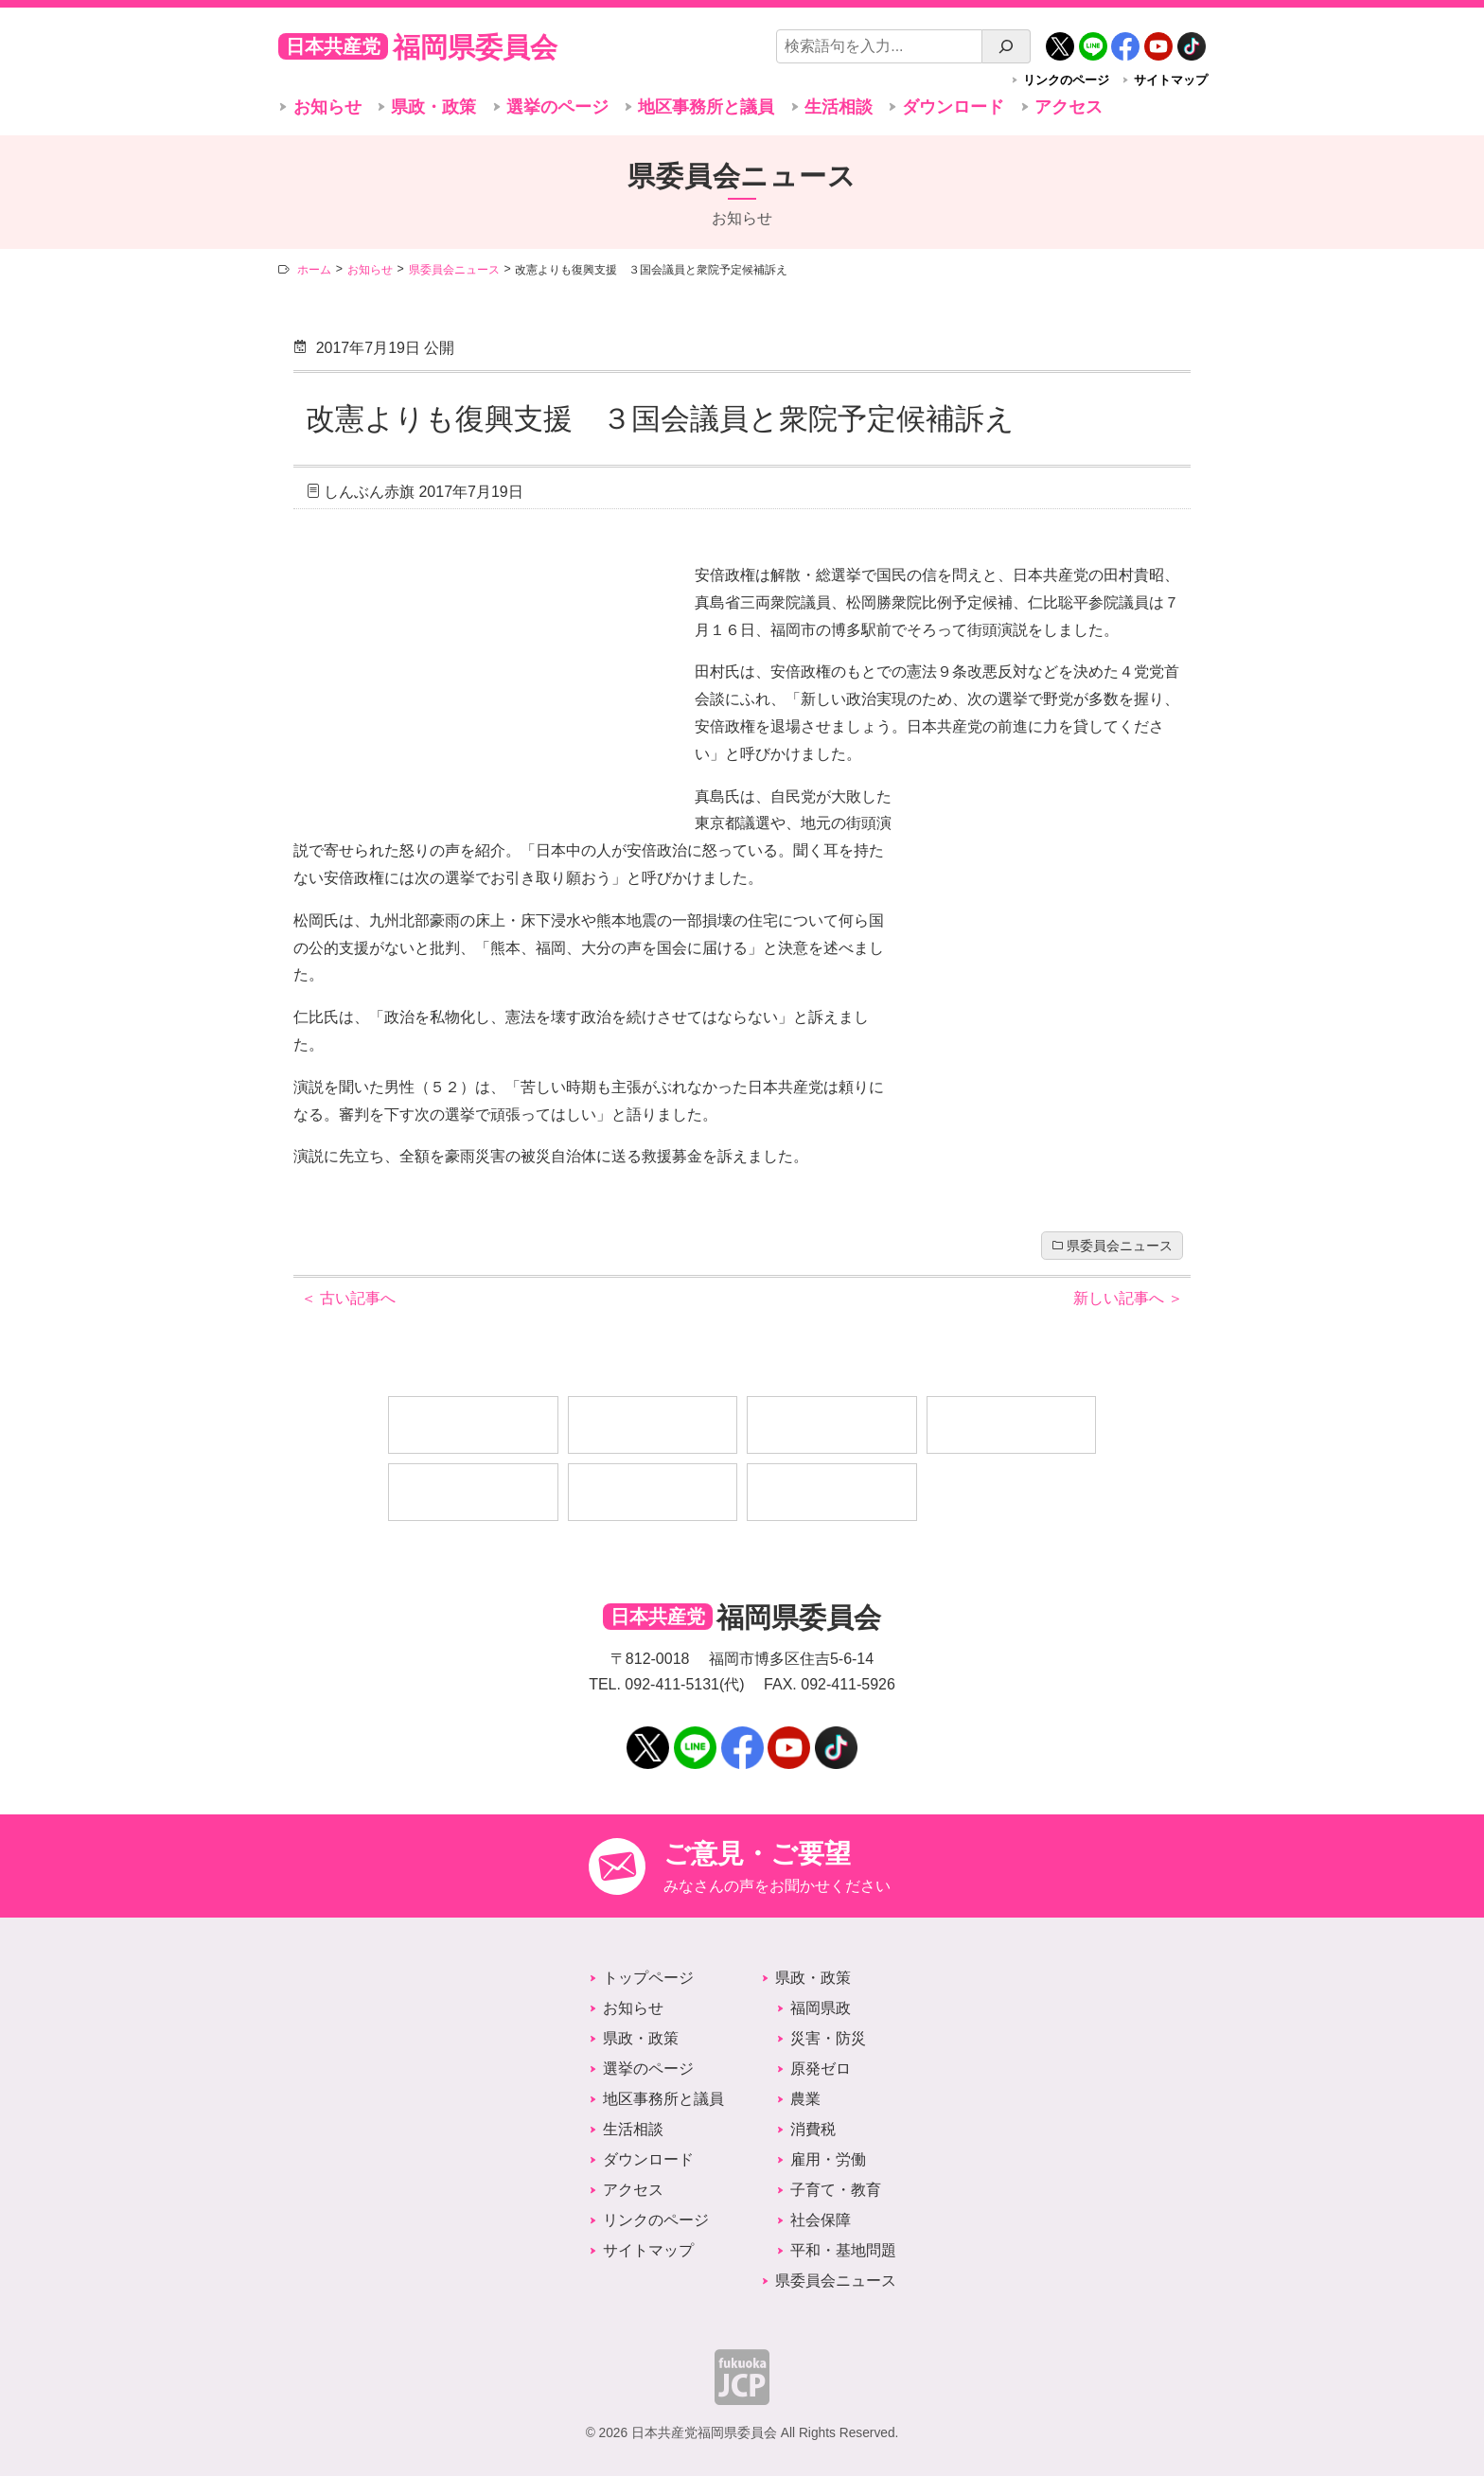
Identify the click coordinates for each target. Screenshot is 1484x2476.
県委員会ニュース (1120, 1246)
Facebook (1125, 39)
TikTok (1191, 39)
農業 (805, 2099)
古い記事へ (348, 1298)
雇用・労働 (828, 2159)
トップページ (648, 1978)
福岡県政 (820, 2008)
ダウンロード (953, 106)
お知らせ (327, 106)
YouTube (1158, 39)
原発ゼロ (820, 2068)
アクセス (1068, 106)
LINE (1093, 39)
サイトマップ (1171, 80)
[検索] (1006, 46)
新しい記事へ (1128, 1298)
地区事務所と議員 (706, 106)
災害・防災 (828, 2038)
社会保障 (820, 2220)
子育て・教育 (835, 2190)
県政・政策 (433, 106)
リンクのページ (1066, 80)
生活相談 (838, 106)
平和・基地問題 (843, 2250)
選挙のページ (557, 106)
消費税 (813, 2129)
